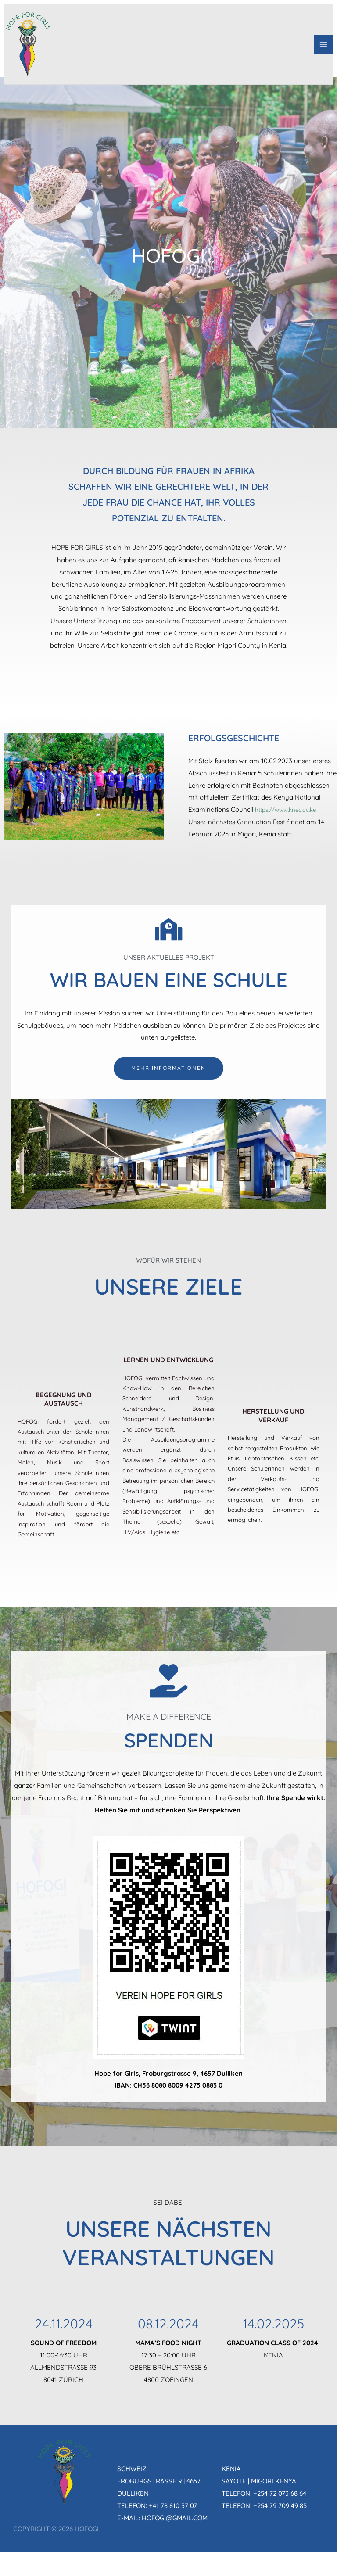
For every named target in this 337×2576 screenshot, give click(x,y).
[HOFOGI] (30, 47)
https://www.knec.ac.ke (290, 809)
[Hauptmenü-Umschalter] (323, 47)
